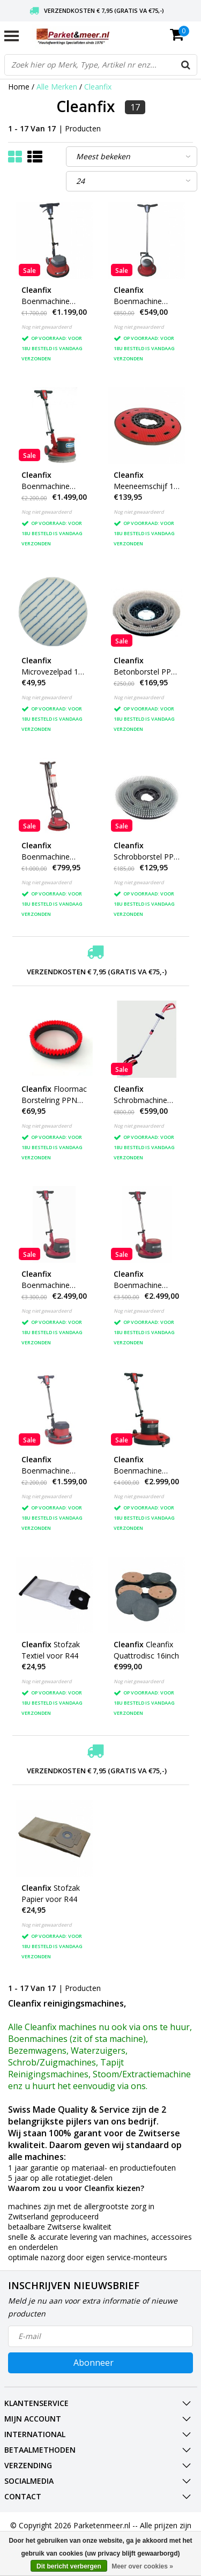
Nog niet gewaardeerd (46, 326)
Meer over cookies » (142, 2566)
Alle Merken (56, 87)
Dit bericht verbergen (68, 2566)
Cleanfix (97, 87)
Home (18, 87)
